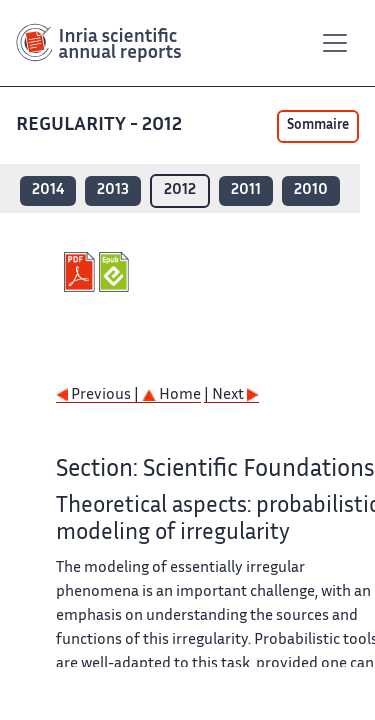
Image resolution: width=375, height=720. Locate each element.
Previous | (99, 395)
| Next (231, 395)
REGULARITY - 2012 (101, 125)
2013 (113, 190)
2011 (246, 190)
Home (171, 395)
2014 (48, 190)
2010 (311, 190)
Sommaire (318, 126)
